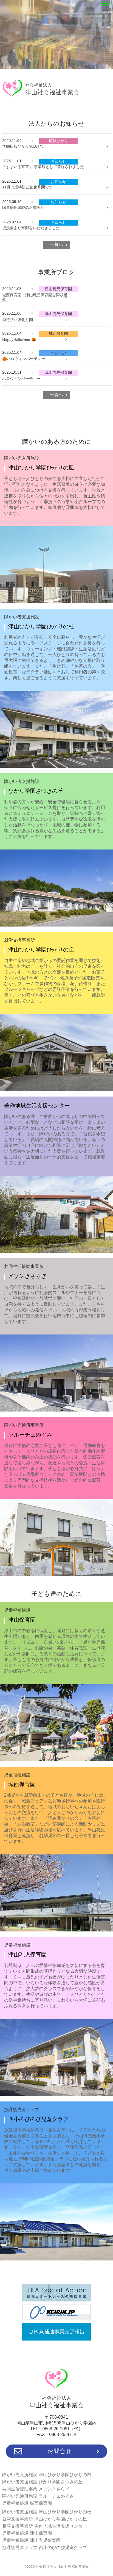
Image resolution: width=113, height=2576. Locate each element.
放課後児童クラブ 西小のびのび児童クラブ (44, 2547)
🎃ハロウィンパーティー (23, 359)
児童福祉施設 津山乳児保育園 (31, 2540)
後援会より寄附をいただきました (31, 228)
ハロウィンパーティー (21, 378)
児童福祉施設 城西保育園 (27, 2503)
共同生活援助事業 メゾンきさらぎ (35, 2489)
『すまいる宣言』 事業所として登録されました (43, 167)
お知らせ (58, 161)
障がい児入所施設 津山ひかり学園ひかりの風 (46, 2474)
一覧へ (56, 244)
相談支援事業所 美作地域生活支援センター (44, 2526)
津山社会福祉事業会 (52, 89)
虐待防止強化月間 (17, 319)
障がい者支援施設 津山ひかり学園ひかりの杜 (46, 2511)
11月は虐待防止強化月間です (27, 187)
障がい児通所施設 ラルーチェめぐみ (38, 2496)
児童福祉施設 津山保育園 (27, 2533)
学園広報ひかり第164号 (22, 146)
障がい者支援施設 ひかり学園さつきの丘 (42, 2481)
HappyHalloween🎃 (19, 339)
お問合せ (56, 2451)
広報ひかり (58, 141)
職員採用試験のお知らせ (23, 207)
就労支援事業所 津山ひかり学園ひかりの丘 (44, 2519)
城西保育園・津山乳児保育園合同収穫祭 (34, 297)
